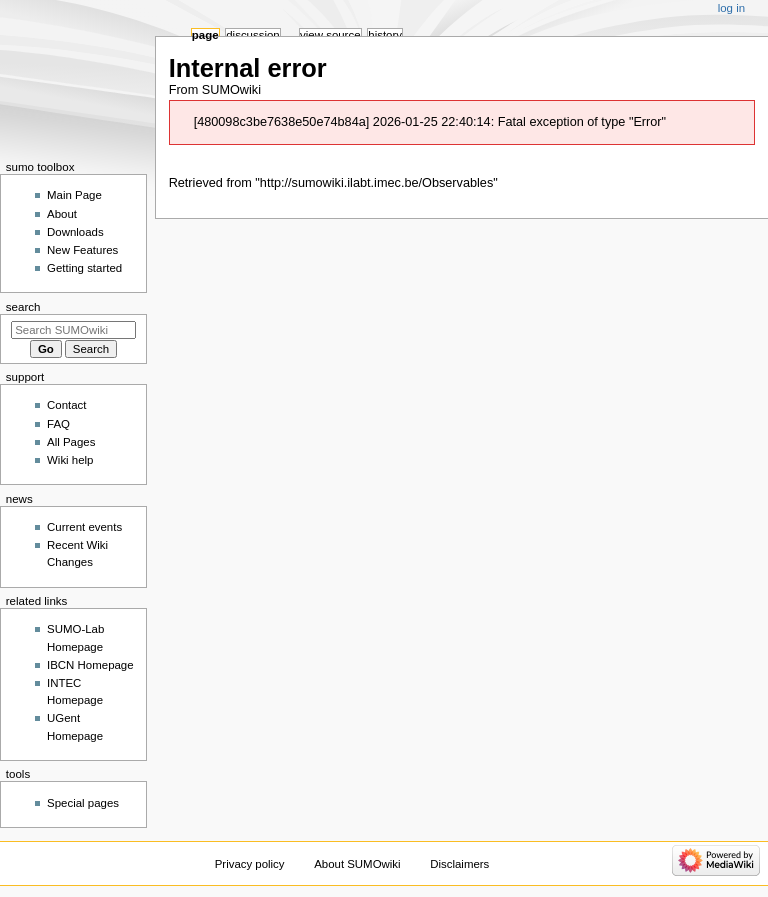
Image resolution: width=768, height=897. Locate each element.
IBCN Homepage (90, 665)
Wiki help (70, 460)
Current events (84, 527)
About (62, 214)
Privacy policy (250, 864)
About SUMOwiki (357, 864)
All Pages (71, 442)
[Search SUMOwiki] (73, 330)
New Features (82, 250)
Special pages (83, 803)
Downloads (75, 232)
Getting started (84, 268)
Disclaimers (459, 864)
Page (205, 35)
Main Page (74, 195)
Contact (66, 405)
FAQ (58, 424)
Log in (731, 8)
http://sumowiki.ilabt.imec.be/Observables (376, 183)
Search (23, 307)
